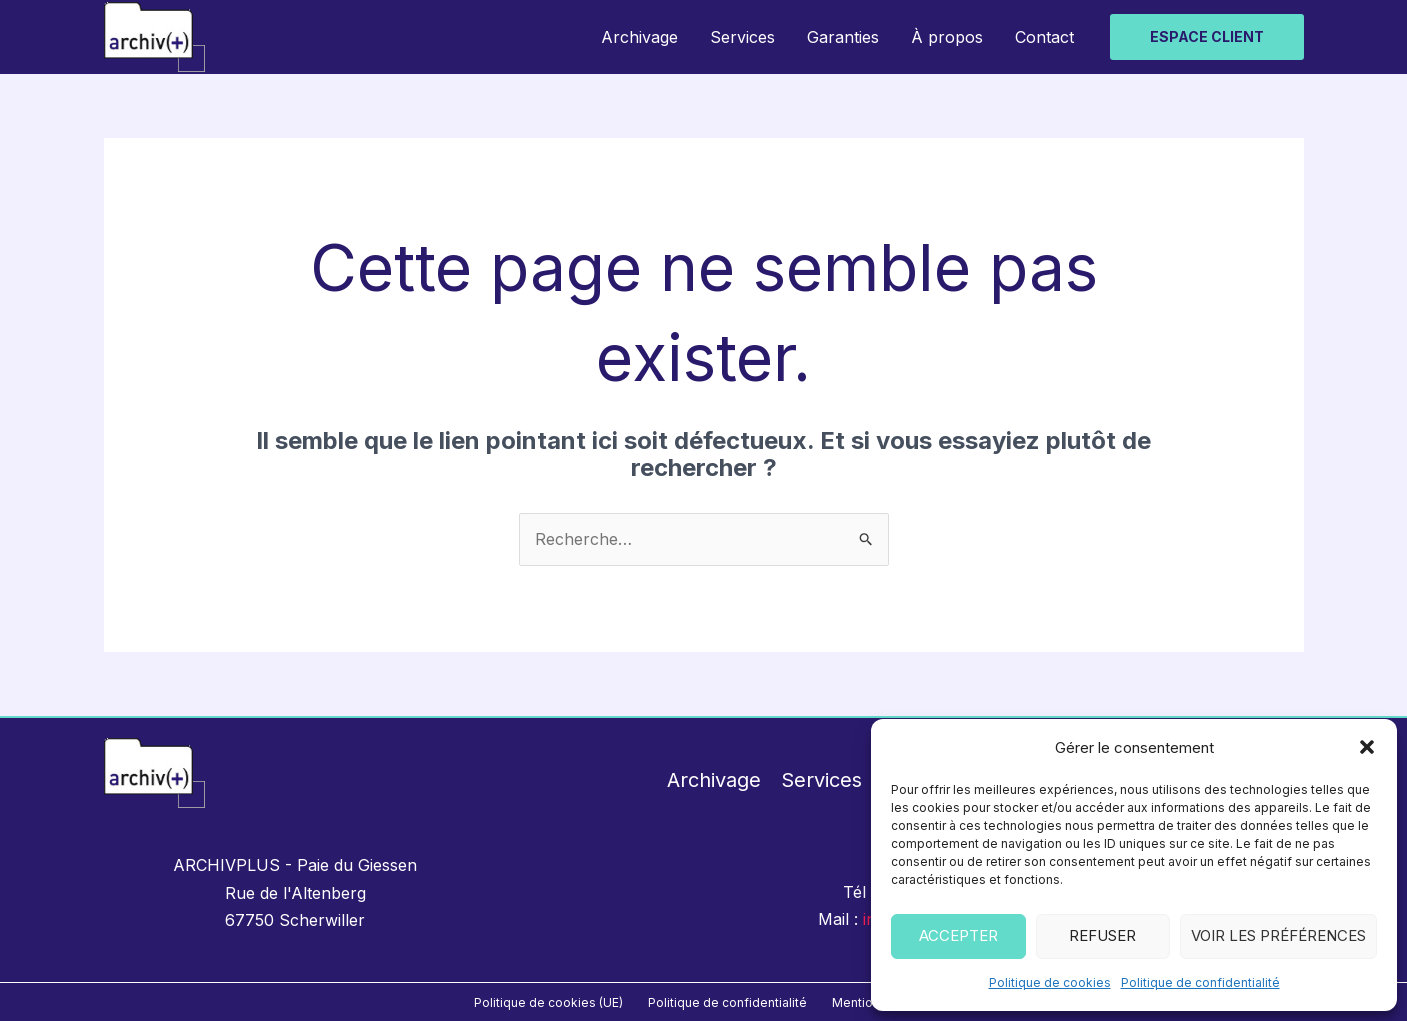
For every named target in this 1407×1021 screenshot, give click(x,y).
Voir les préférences (1278, 935)
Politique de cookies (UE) (548, 1002)
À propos (947, 37)
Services (742, 37)
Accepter (958, 935)
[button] (1367, 747)
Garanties (843, 37)
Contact (1044, 37)
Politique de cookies (1050, 982)
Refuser (1102, 935)
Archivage (639, 37)
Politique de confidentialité (1200, 982)
